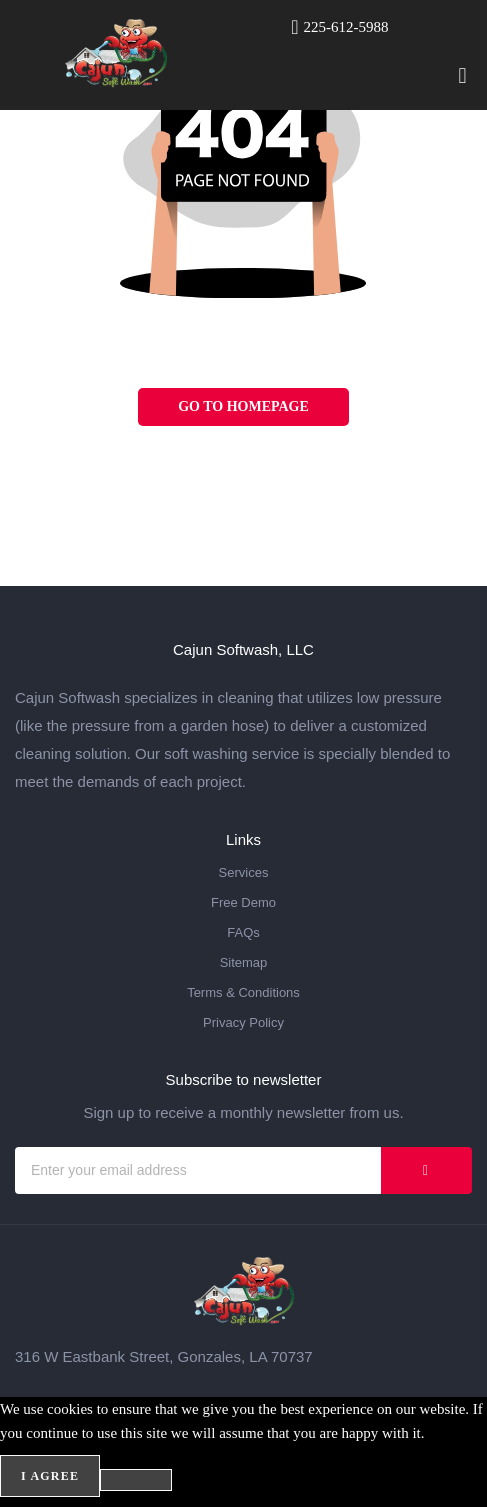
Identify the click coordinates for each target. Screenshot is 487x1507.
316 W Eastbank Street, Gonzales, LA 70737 (164, 1356)
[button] (462, 75)
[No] (136, 1480)
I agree (50, 1476)
